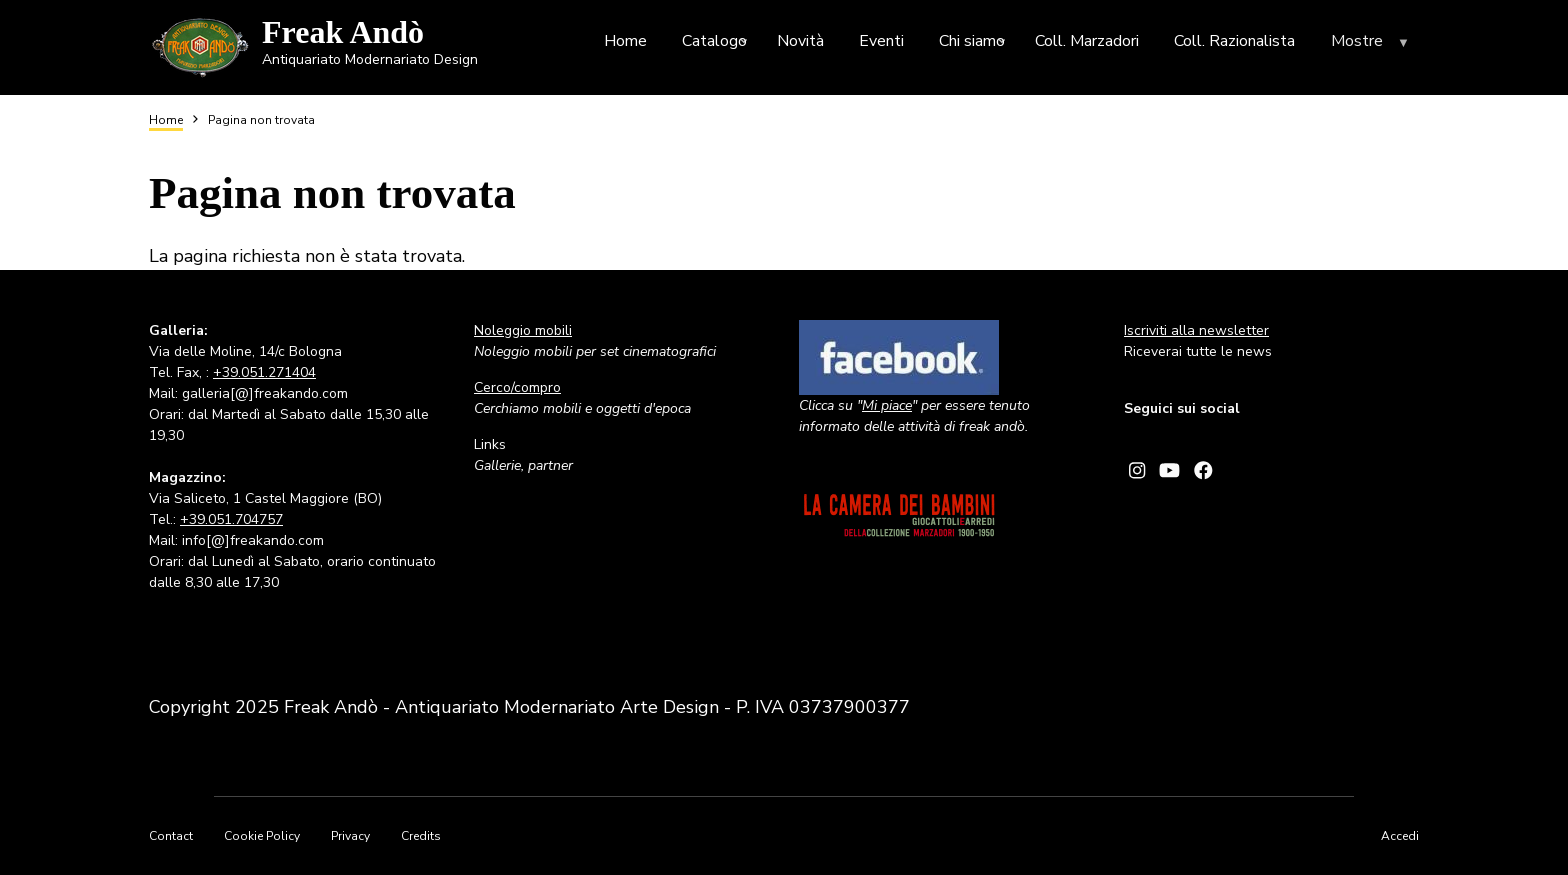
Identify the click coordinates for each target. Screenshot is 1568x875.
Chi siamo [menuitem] (974, 44)
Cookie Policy (262, 836)
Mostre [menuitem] (1372, 45)
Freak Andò (343, 32)
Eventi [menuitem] (881, 41)
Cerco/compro (517, 387)
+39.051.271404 (264, 372)
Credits (421, 836)
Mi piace (887, 405)
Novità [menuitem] (800, 41)
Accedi (1400, 836)
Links (490, 444)
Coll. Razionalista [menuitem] (1234, 41)
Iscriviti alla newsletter (1196, 330)
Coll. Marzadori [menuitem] (1087, 41)
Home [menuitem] (625, 41)
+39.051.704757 (231, 519)
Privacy (350, 836)
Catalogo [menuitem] (717, 44)
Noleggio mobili (523, 330)
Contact (171, 836)
